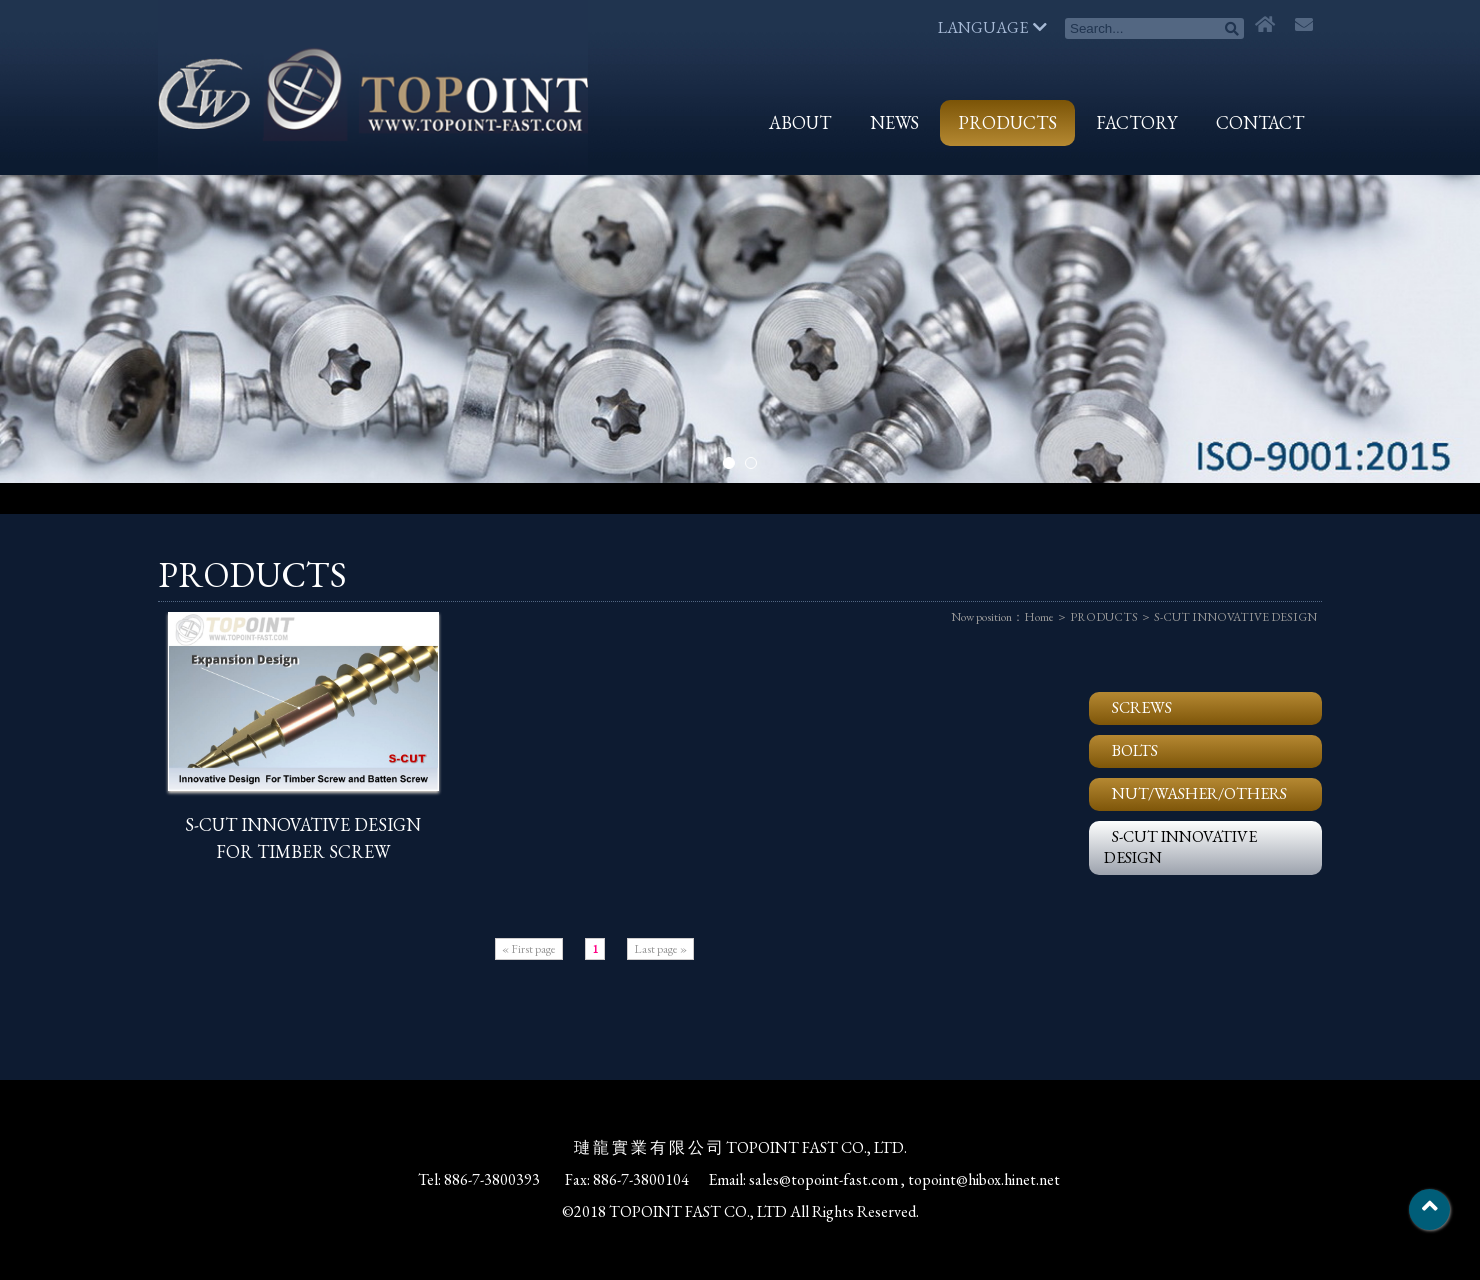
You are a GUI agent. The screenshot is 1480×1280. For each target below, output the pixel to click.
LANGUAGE (992, 27)
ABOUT (800, 122)
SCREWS (1142, 707)
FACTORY (1136, 122)
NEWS (894, 122)
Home (1039, 617)
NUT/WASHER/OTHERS (1199, 793)
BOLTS (1135, 750)
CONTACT (1260, 122)
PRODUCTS (1007, 122)
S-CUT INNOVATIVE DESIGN (1235, 617)
